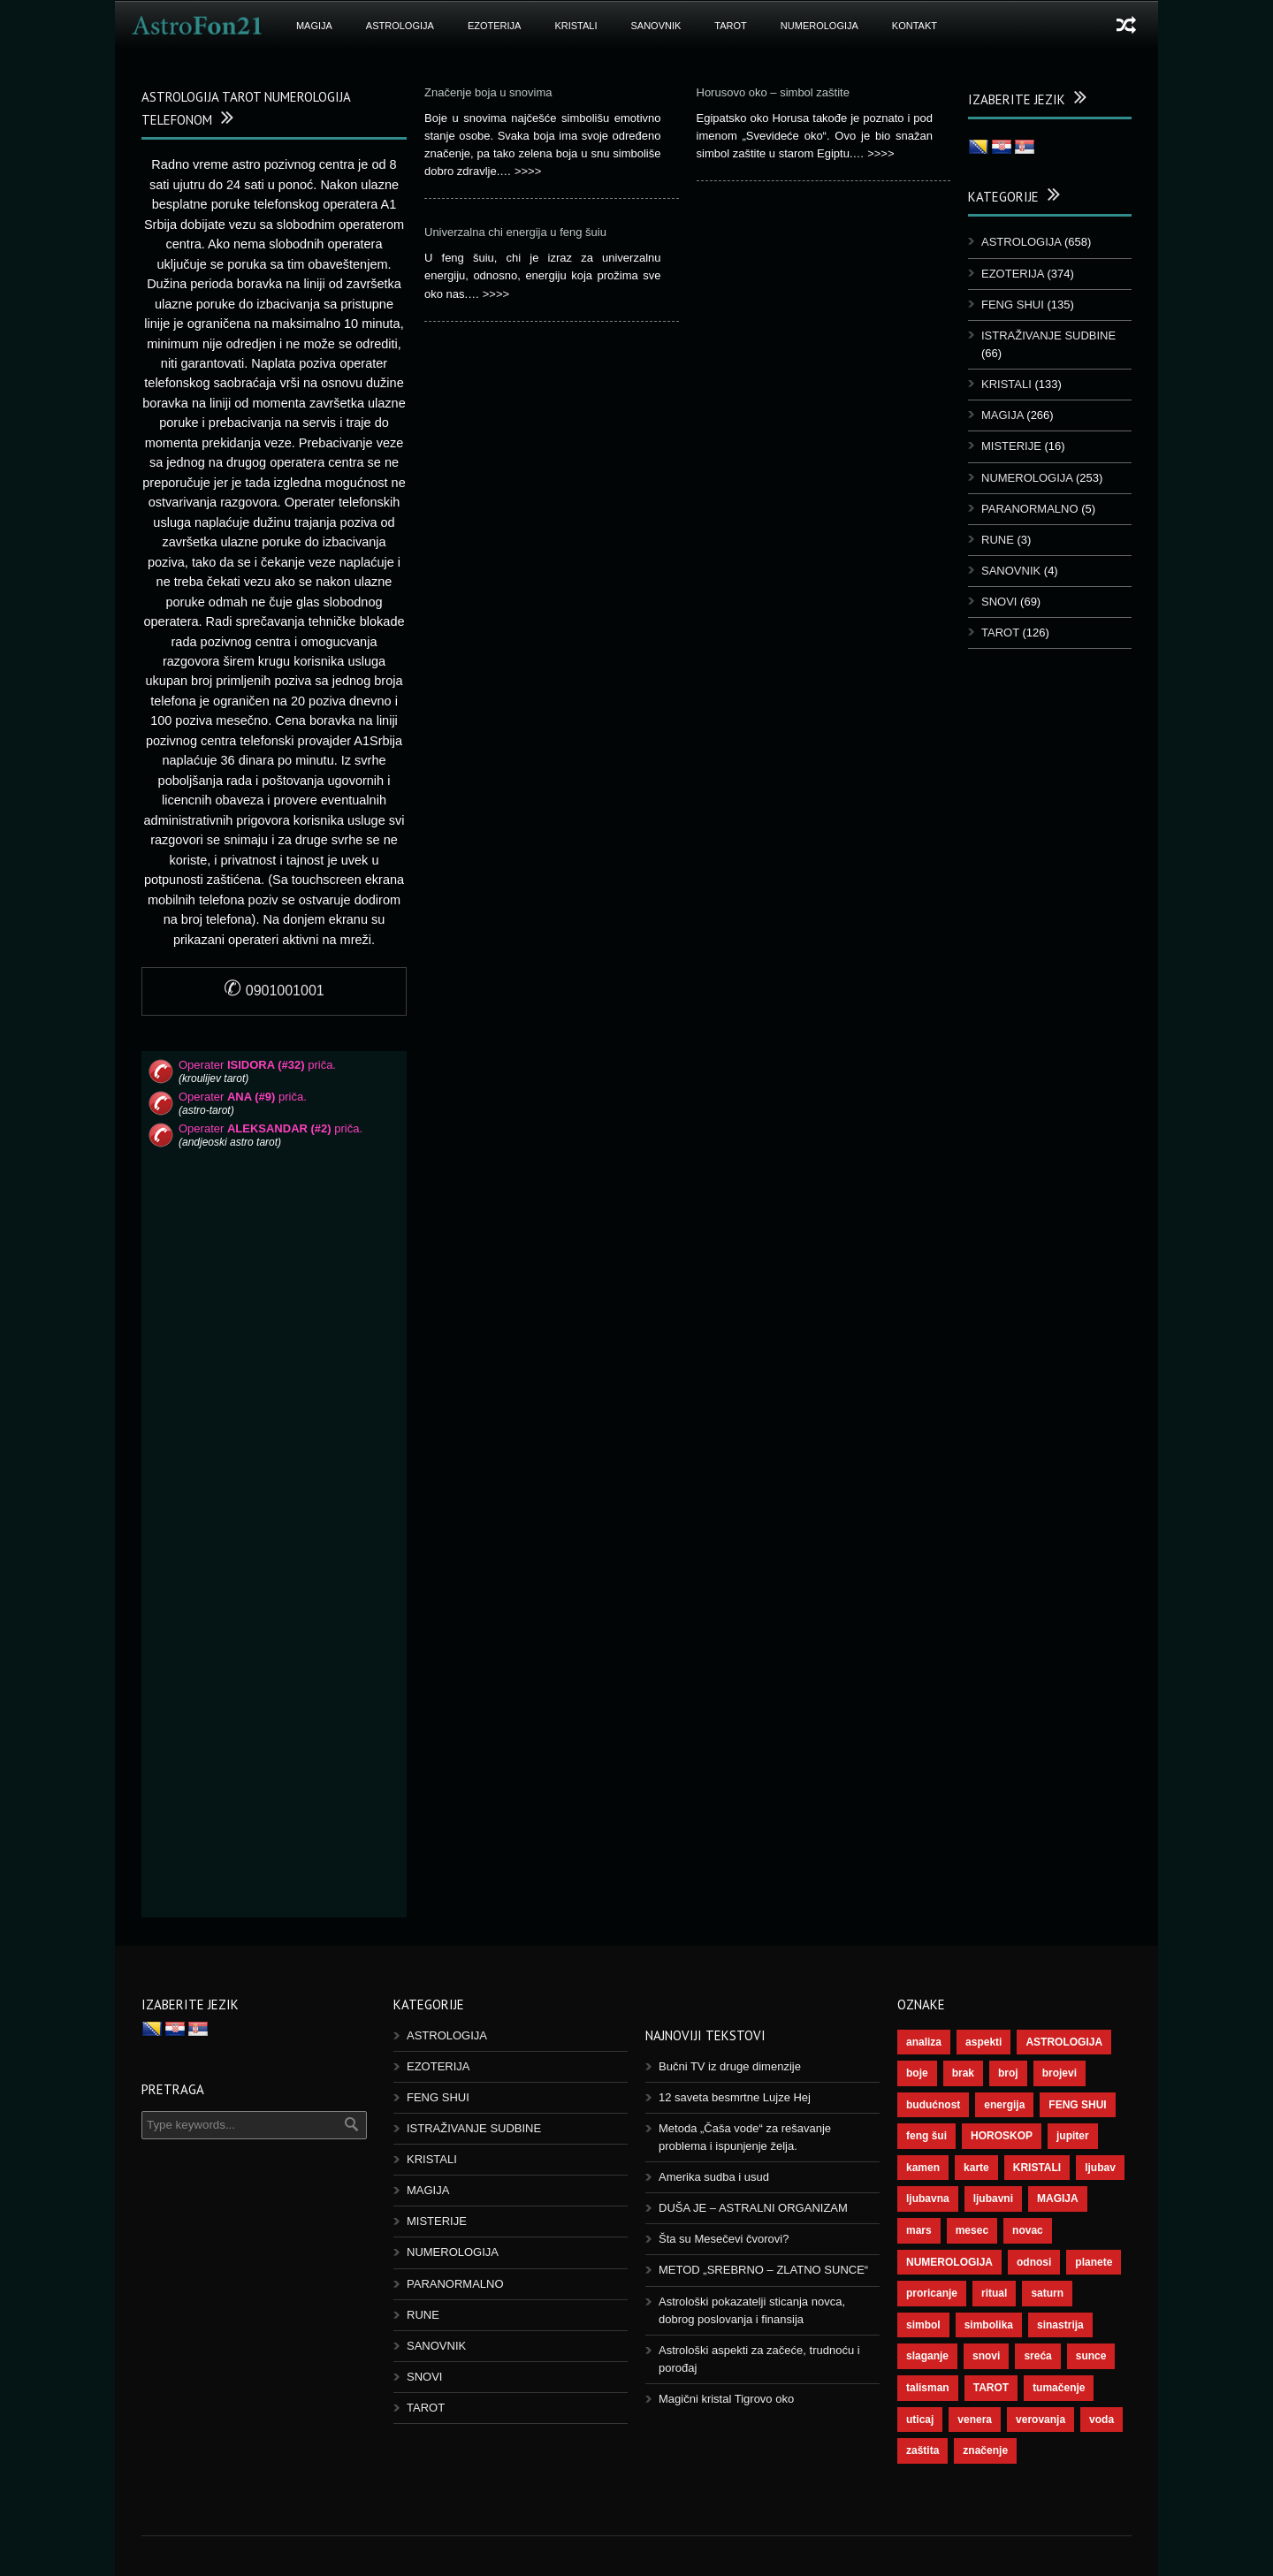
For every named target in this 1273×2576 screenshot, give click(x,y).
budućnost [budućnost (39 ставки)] (933, 2105)
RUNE (997, 539)
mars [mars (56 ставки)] (919, 2230)
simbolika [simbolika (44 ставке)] (988, 2325)
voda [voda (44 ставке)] (1101, 2419)
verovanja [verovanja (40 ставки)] (1040, 2419)
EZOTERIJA (495, 25)
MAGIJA (314, 25)
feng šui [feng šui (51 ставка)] (926, 2136)
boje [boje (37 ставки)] (917, 2073)
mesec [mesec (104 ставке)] (972, 2230)
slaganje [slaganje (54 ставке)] (927, 2356)
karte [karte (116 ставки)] (976, 2167)
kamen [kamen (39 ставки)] (923, 2167)
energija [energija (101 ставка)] (1004, 2105)
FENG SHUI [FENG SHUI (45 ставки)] (1077, 2105)
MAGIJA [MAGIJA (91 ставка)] (1058, 2198)
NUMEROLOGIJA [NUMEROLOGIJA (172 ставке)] (949, 2262)
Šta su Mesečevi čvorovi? (724, 2238)
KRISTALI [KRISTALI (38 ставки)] (1037, 2167)
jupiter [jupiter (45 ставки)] (1072, 2136)
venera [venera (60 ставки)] (974, 2419)
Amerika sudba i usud (714, 2177)
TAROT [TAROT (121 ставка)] (991, 2388)
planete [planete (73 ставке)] (1093, 2262)
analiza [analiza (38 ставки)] (923, 2042)
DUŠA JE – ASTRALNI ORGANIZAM (753, 2207)
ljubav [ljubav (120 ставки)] (1100, 2167)
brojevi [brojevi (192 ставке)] (1059, 2073)
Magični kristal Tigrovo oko (726, 2398)
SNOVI (999, 601)
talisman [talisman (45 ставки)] (927, 2388)
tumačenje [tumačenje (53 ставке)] (1059, 2388)
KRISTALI (575, 25)
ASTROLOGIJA (400, 25)
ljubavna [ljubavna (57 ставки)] (927, 2198)
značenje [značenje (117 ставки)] (985, 2450)
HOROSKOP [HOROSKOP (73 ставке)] (1002, 2136)
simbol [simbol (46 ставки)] (923, 2325)
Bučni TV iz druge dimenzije (730, 2066)
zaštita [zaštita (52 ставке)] (922, 2450)
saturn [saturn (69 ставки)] (1047, 2293)
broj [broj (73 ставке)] (1008, 2073)
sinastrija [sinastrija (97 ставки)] (1060, 2325)
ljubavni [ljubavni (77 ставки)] (993, 2198)
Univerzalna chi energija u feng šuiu (515, 232)
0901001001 (274, 990)
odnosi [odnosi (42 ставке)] (1034, 2262)
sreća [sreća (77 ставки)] (1037, 2356)
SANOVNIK (656, 25)
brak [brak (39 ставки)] (963, 2073)
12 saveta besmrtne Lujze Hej (735, 2097)
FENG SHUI (1012, 304)
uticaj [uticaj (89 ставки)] (920, 2419)
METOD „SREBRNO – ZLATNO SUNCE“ (763, 2269)
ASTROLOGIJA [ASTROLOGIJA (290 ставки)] (1063, 2042)
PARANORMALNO (1030, 508)
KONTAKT (914, 25)
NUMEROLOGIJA (819, 25)
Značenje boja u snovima (488, 92)
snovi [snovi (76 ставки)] (986, 2356)
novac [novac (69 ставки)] (1027, 2230)
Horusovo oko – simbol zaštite (773, 92)
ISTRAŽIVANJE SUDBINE (1048, 335)
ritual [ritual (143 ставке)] (994, 2293)
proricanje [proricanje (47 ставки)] (931, 2293)
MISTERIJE (1011, 446)
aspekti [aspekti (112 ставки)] (983, 2042)
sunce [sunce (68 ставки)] (1091, 2356)
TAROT (730, 25)
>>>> (528, 171)
